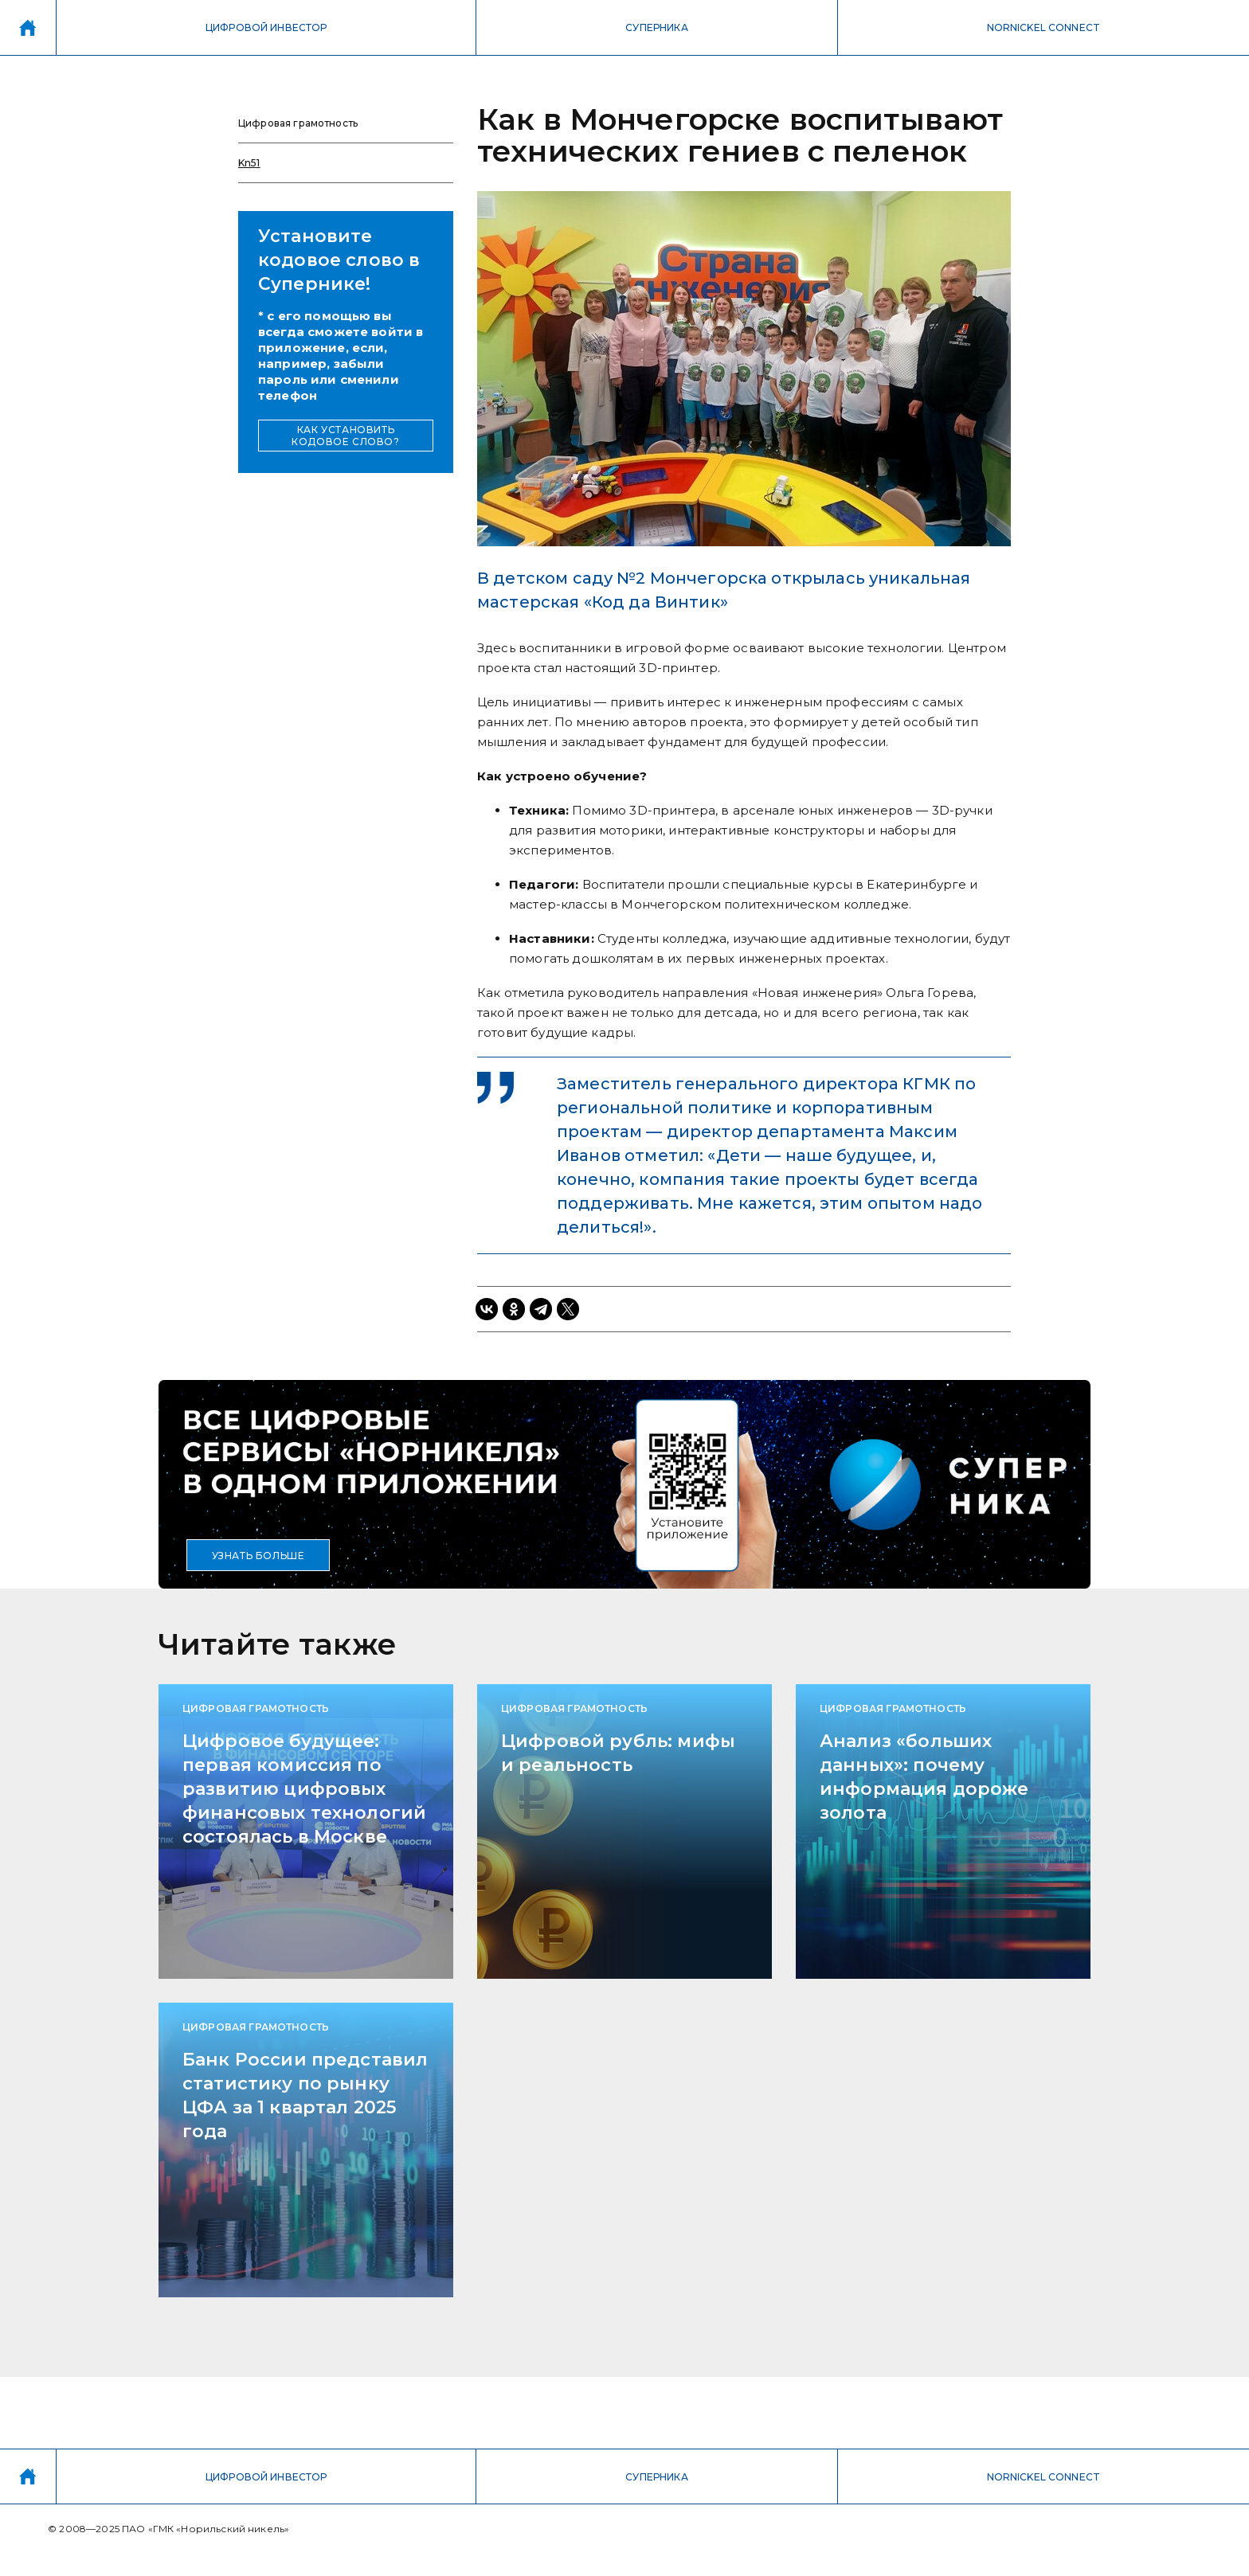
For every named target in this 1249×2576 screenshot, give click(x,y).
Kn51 (249, 163)
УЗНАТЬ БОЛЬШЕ (258, 1556)
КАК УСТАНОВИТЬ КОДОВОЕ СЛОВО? (345, 436)
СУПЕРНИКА (656, 27)
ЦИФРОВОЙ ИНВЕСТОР (266, 27)
